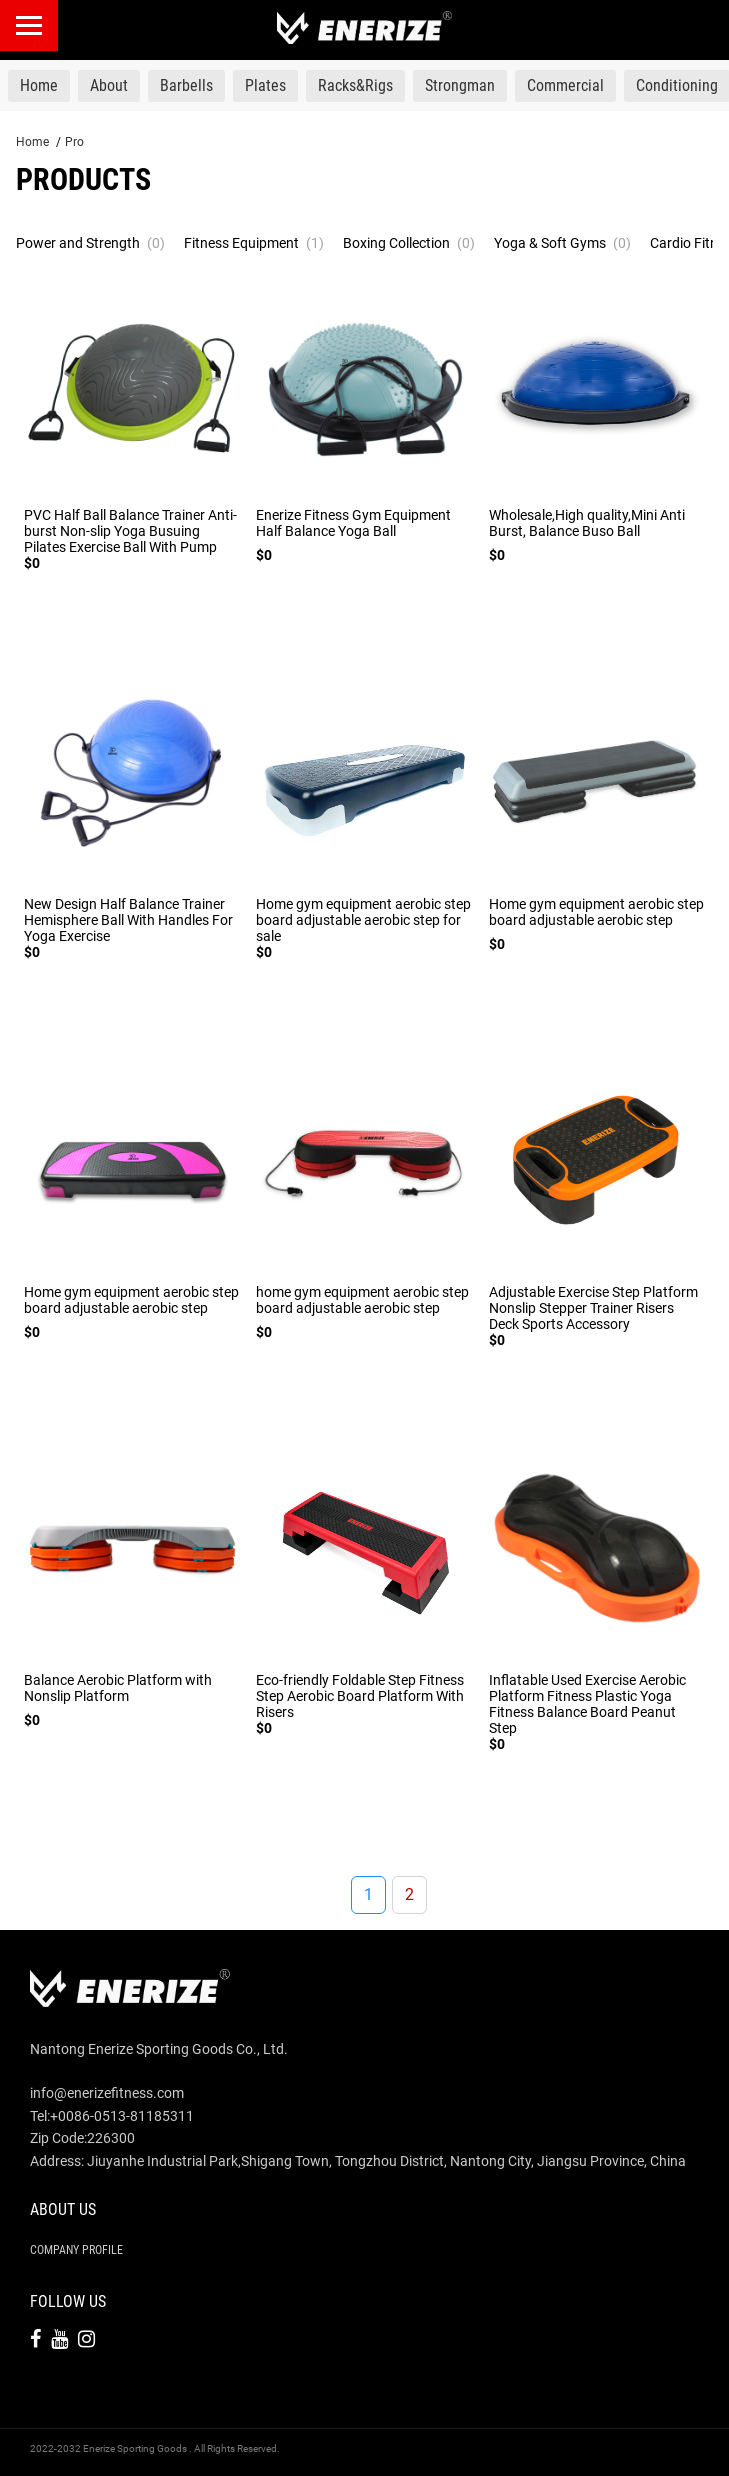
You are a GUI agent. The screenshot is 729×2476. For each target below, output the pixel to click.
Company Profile (76, 2250)
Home (32, 142)
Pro (74, 142)
